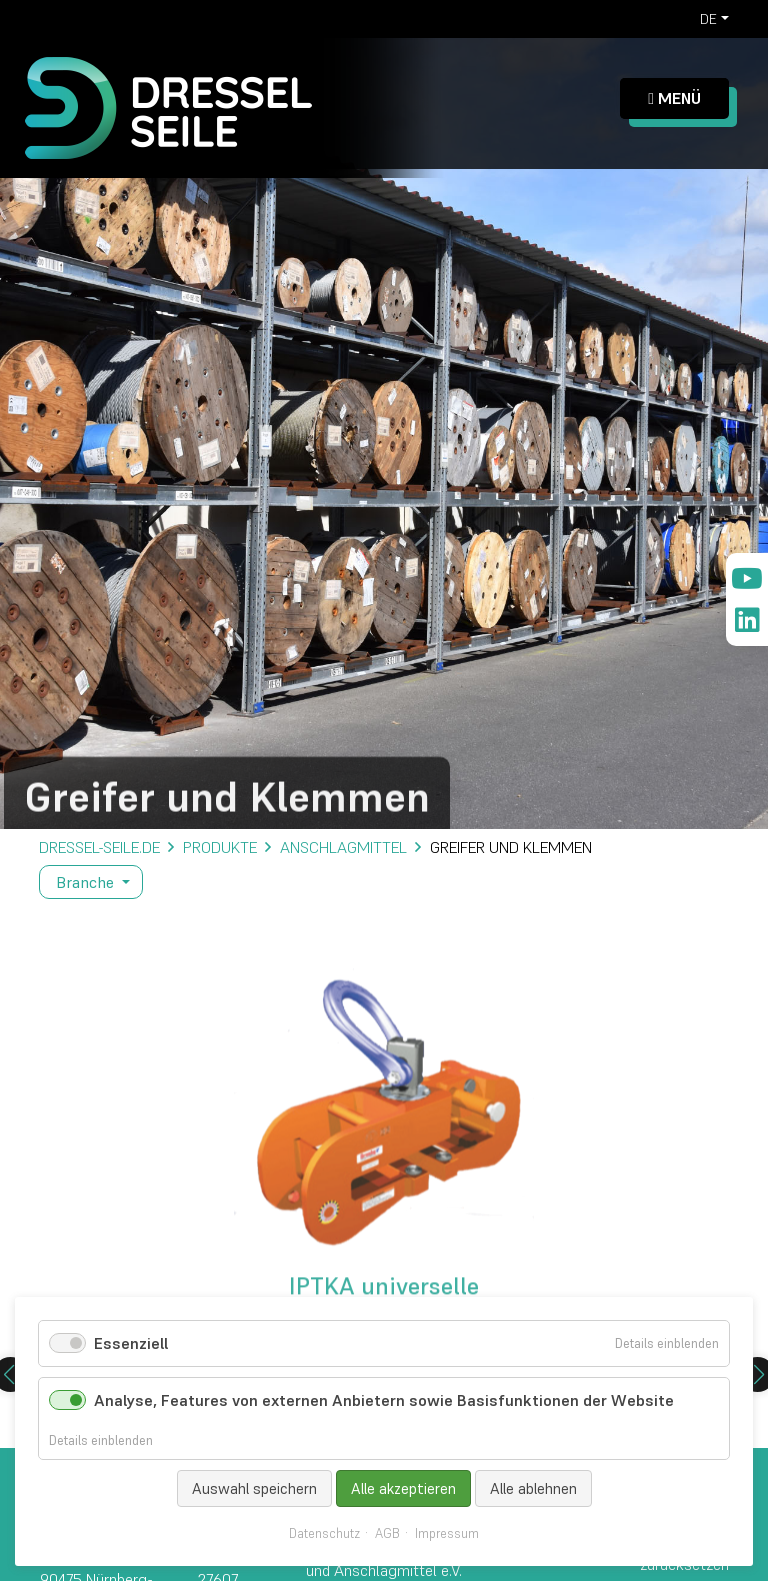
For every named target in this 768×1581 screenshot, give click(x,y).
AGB (387, 1534)
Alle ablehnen (533, 1488)
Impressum (447, 1534)
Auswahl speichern (254, 1488)
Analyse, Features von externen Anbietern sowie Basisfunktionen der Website (384, 1400)
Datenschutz (324, 1534)
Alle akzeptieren (403, 1488)
